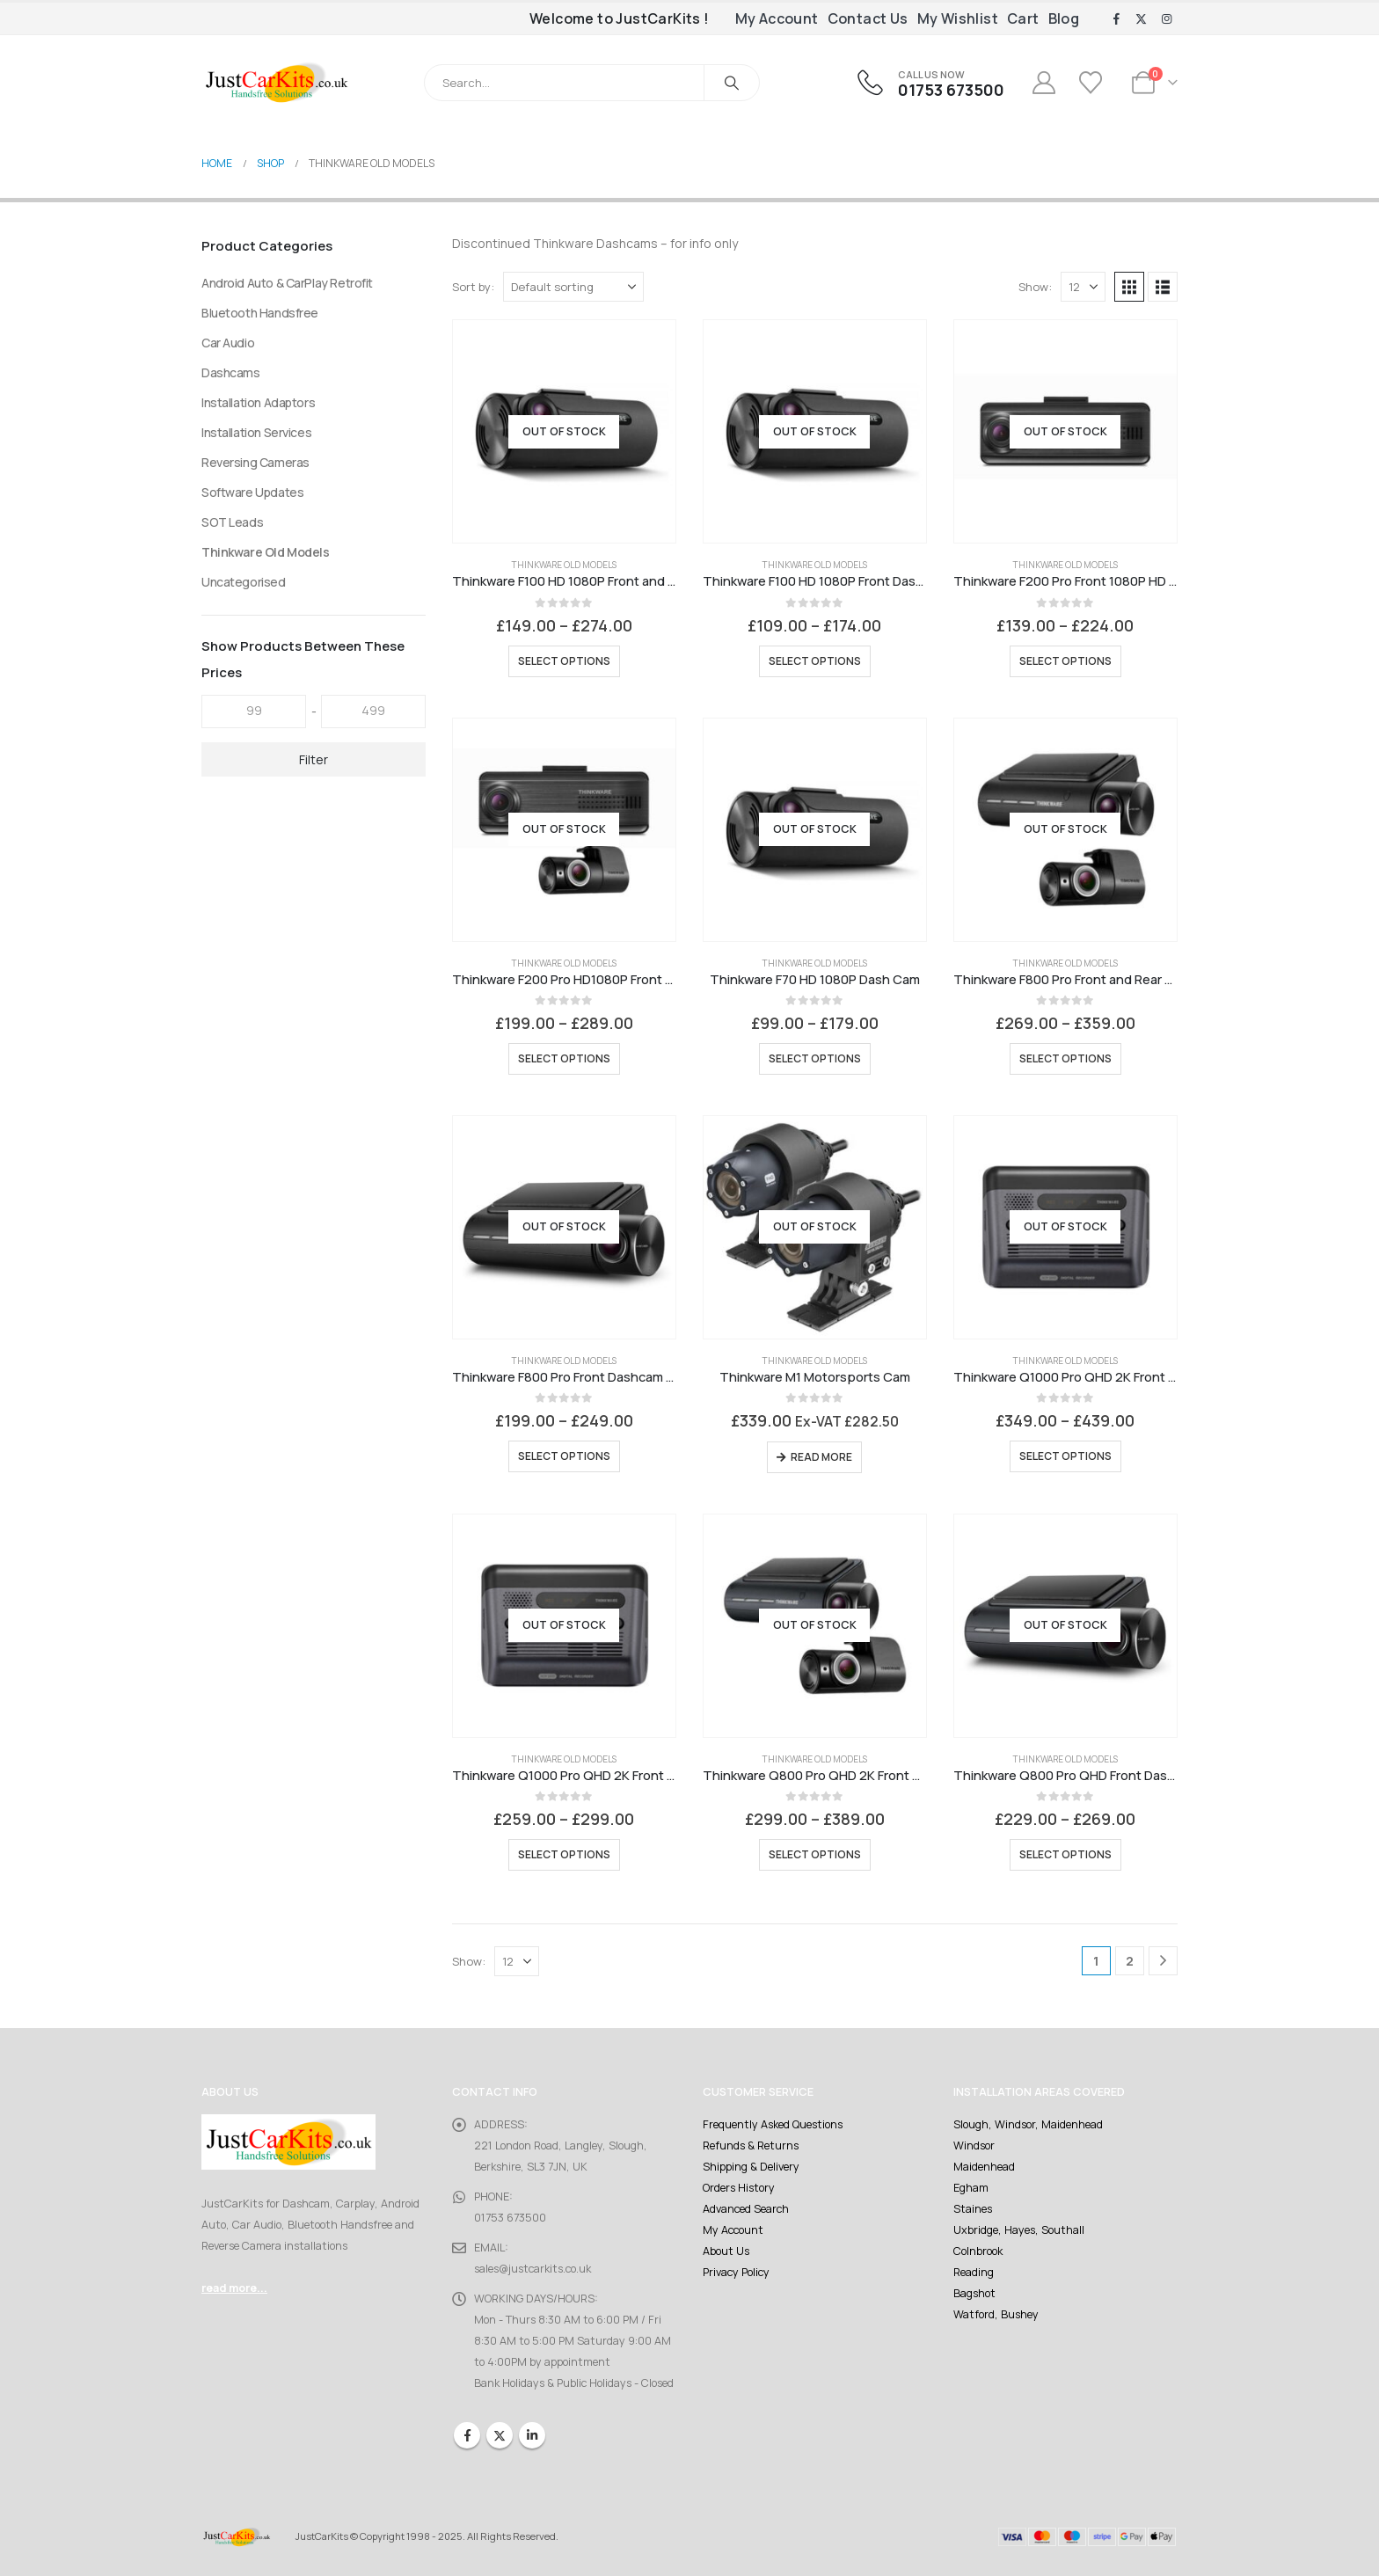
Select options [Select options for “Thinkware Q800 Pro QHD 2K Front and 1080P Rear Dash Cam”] (815, 1854)
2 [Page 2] (1130, 1961)
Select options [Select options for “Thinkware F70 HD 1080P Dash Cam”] (815, 1058)
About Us (726, 2251)
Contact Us (868, 18)
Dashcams (230, 372)
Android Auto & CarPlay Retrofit (287, 282)
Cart (1023, 18)
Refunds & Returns (751, 2145)
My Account (777, 18)
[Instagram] (1166, 19)
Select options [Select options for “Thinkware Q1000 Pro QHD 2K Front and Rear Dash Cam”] (1065, 1456)
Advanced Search (746, 2208)
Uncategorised (243, 581)
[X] (1141, 19)
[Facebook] (1116, 19)
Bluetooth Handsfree (259, 312)
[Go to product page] (564, 431)
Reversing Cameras (255, 462)
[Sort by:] (573, 287)
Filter (313, 759)
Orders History (739, 2187)
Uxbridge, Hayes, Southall (1018, 2229)
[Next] (1163, 1960)
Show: (1035, 287)
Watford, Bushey (996, 2314)
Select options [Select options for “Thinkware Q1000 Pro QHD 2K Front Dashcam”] (564, 1854)
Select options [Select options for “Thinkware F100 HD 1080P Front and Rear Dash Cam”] (564, 660)
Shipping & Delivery (751, 2166)
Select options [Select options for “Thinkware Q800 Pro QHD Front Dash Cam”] (1065, 1854)
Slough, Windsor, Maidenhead (1028, 2124)
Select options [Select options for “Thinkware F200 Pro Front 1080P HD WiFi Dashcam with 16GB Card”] (1065, 660)
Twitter (499, 2435)
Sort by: (473, 287)
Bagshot (974, 2293)
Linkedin (532, 2435)
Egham (971, 2187)
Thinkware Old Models (564, 564)
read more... (234, 2287)
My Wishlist (957, 18)
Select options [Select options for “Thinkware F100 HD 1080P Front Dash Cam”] (815, 660)
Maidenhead (984, 2166)
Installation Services (256, 432)
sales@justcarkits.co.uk (532, 2268)
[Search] (731, 82)
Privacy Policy (736, 2272)
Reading (973, 2272)
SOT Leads (232, 522)
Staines (972, 2208)
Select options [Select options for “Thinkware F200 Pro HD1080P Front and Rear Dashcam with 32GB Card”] (564, 1058)
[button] (1129, 287)
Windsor (974, 2145)
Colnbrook (978, 2251)
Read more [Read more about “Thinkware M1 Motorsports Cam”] (821, 1456)
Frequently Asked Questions (773, 2124)
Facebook (467, 2435)
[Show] (1083, 287)
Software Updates (252, 492)
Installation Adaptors (258, 402)
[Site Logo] (276, 82)
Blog (1064, 18)
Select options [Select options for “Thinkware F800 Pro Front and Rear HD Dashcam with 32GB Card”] (1065, 1058)
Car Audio (227, 342)
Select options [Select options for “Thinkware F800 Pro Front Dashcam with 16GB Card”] (564, 1456)
